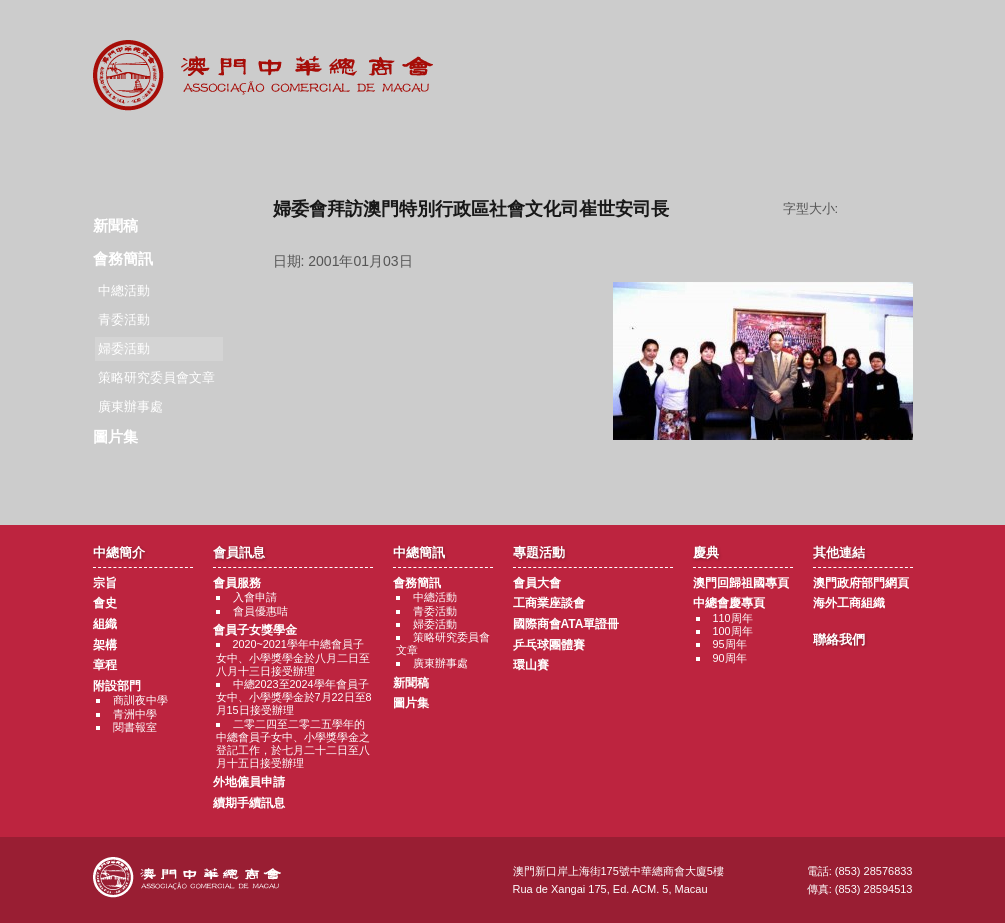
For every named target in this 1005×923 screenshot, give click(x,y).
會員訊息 (257, 150)
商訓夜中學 (140, 700)
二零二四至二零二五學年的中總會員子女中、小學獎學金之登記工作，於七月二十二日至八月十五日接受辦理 (293, 744)
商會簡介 (134, 150)
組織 (105, 624)
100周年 (733, 631)
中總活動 (124, 290)
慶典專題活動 (626, 150)
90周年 (730, 658)
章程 (105, 665)
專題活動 (503, 150)
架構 (105, 645)
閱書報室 (135, 727)
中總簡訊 (380, 150)
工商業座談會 (549, 603)
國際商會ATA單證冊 (566, 624)
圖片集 (115, 436)
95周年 (730, 644)
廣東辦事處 (130, 406)
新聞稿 (115, 225)
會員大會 (537, 583)
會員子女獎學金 (255, 630)
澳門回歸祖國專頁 (741, 583)
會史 (105, 603)
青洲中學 (135, 714)
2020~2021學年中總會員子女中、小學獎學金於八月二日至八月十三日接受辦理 (293, 657)
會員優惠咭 (260, 611)
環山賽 (531, 665)
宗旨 (105, 583)
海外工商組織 (849, 603)
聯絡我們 (872, 150)
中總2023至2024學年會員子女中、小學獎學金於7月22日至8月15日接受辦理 (294, 697)
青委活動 (124, 319)
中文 (832, 31)
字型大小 (883, 209)
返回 (592, 473)
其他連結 (749, 150)
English (886, 31)
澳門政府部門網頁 (861, 583)
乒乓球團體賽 (549, 645)
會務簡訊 (123, 258)
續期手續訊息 (249, 803)
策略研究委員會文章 (156, 377)
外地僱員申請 (249, 782)
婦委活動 (435, 624)
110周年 (733, 618)
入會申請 (255, 597)
